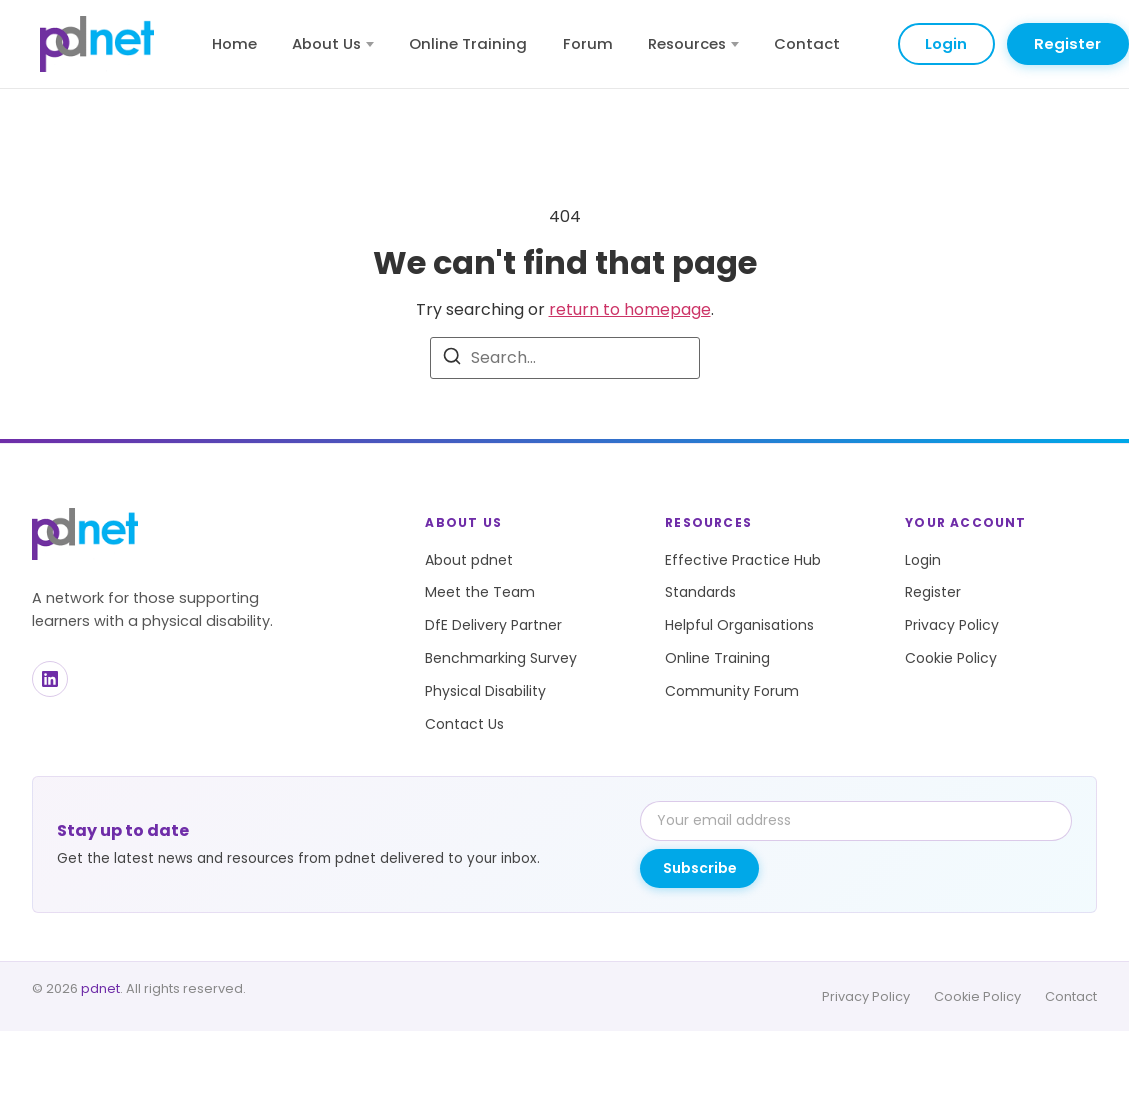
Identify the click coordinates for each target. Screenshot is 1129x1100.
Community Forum (732, 691)
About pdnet (469, 560)
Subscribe (700, 868)
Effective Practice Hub (743, 560)
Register (1067, 43)
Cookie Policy (951, 658)
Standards (700, 592)
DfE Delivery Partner (493, 625)
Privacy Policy (952, 625)
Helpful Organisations (739, 625)
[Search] (452, 359)
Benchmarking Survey (501, 658)
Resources (693, 43)
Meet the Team (480, 592)
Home (234, 43)
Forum (588, 43)
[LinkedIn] (50, 679)
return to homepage (630, 309)
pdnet (100, 988)
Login (946, 43)
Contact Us (464, 724)
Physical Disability (485, 691)
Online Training (468, 43)
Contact (807, 43)
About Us (333, 43)
